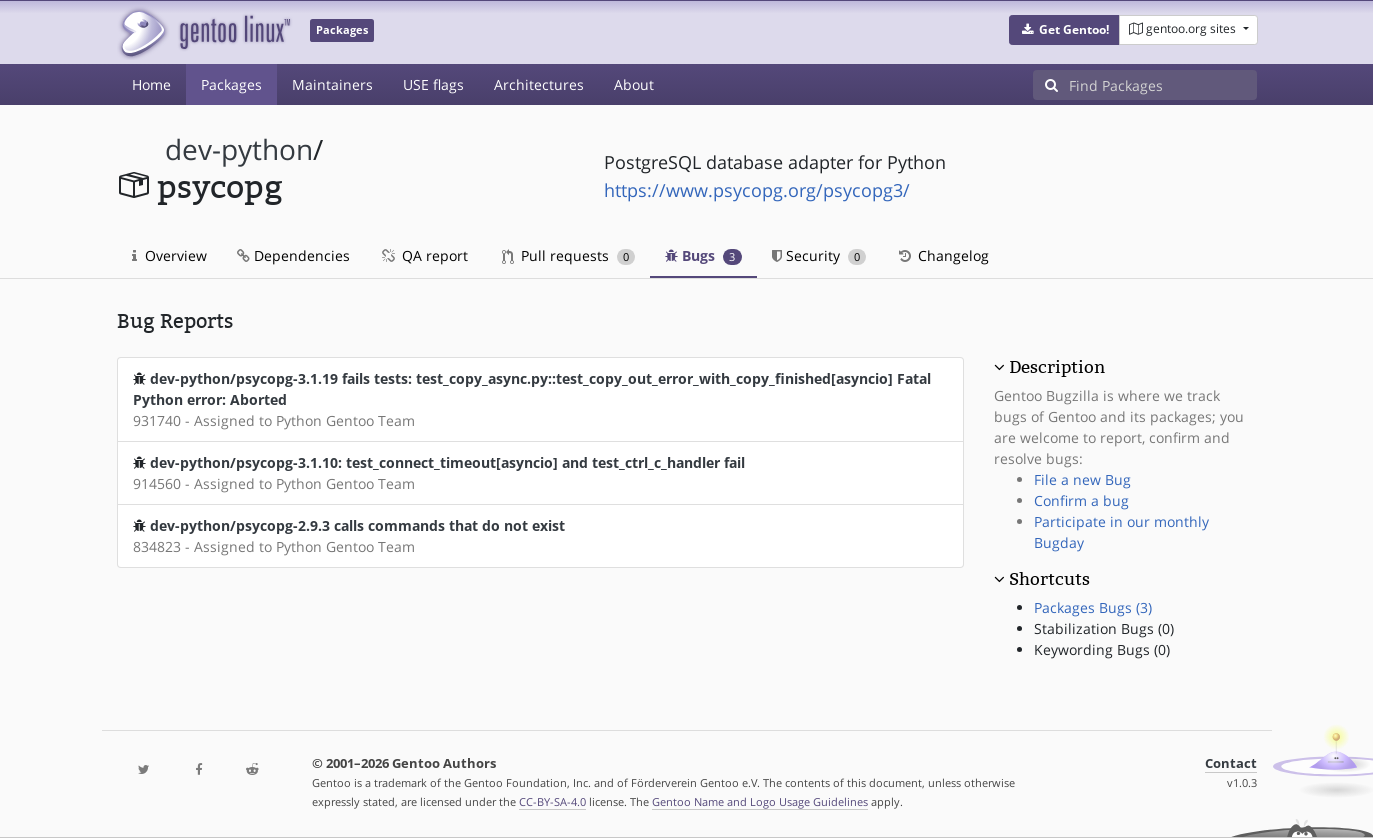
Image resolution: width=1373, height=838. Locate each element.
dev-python (239, 149)
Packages (231, 84)
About (634, 84)
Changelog (942, 255)
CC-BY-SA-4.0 (552, 801)
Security (819, 255)
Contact (1231, 763)
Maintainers (332, 84)
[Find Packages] (1163, 85)
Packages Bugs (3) (1093, 607)
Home (151, 84)
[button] (1064, 30)
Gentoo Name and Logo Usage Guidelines (760, 801)
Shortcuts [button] (1049, 579)
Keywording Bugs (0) (1102, 649)
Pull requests (569, 255)
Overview (169, 255)
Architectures (539, 84)
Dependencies (293, 255)
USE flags (433, 84)
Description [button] (1057, 367)
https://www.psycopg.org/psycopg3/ (757, 190)
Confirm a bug (1081, 500)
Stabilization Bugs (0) (1104, 628)
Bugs (703, 255)
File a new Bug (1082, 479)
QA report (424, 255)
